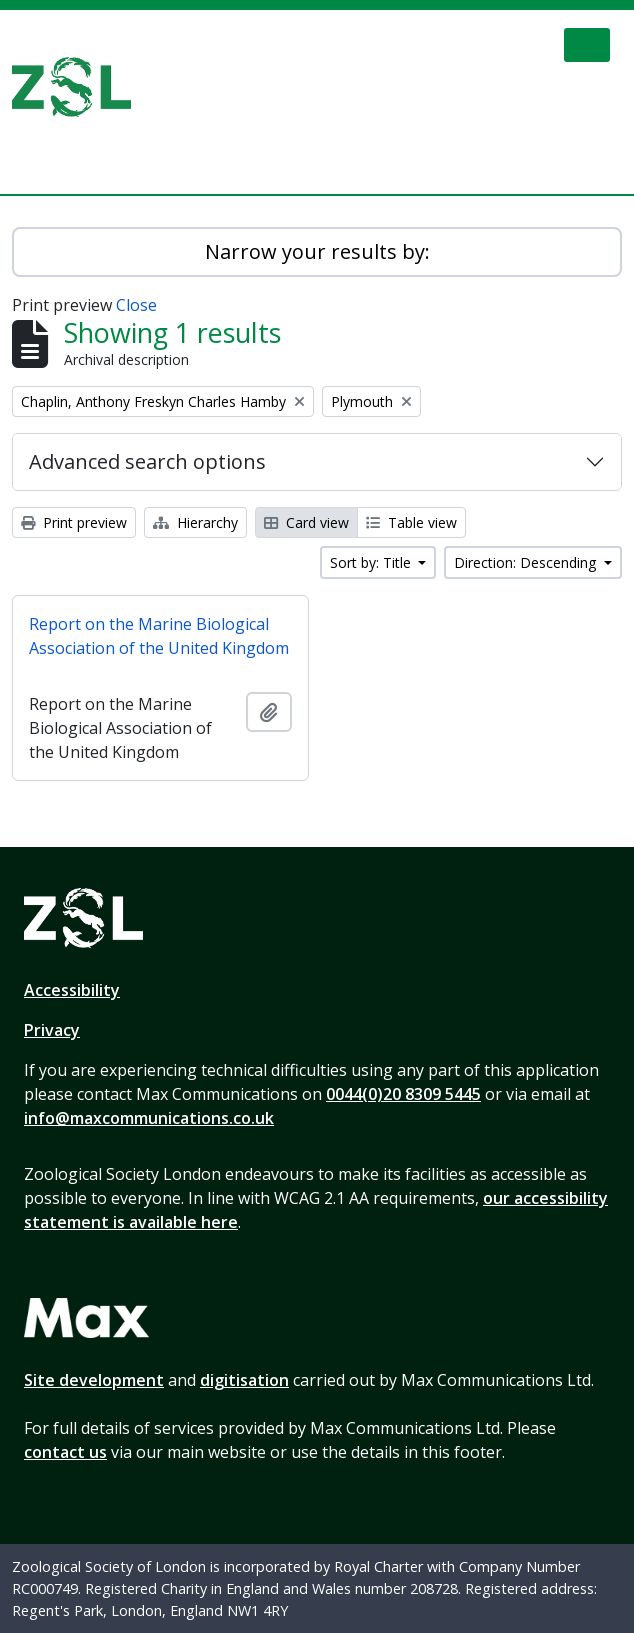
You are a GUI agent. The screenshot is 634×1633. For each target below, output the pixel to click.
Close (136, 305)
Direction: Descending (527, 562)
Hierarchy (195, 522)
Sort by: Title (372, 562)
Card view (306, 522)
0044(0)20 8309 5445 (403, 1094)
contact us (65, 1452)
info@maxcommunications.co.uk (149, 1118)
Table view (411, 522)
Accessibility (72, 990)
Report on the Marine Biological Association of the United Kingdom (159, 636)
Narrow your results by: (317, 251)
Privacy (52, 1030)
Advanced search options (147, 461)
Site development (94, 1380)
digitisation (244, 1380)
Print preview (74, 522)
